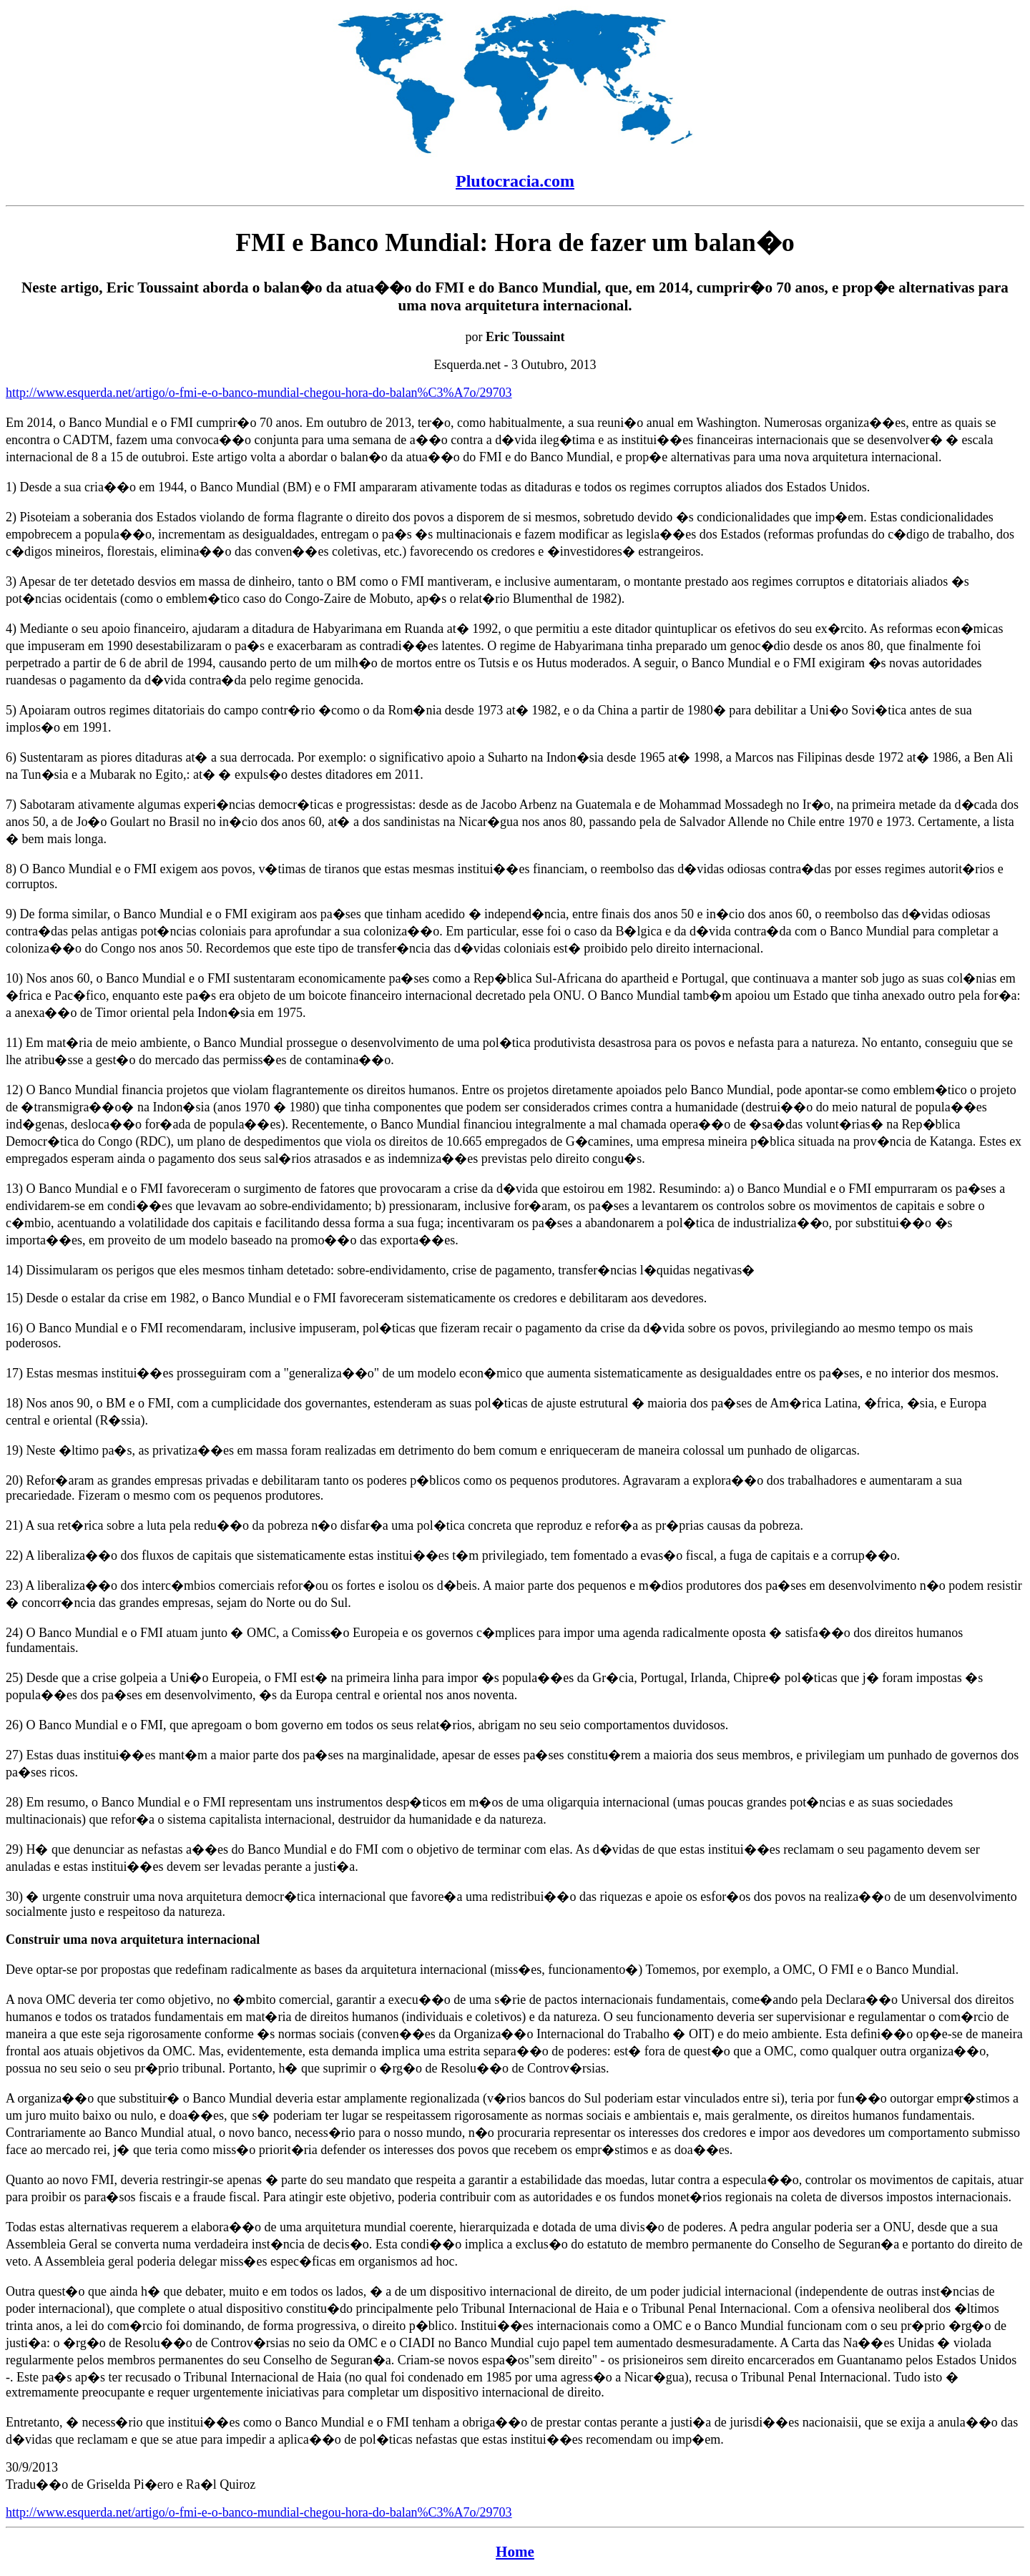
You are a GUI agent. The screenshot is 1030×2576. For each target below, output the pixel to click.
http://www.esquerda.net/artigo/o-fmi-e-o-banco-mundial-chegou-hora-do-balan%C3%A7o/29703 (259, 392)
